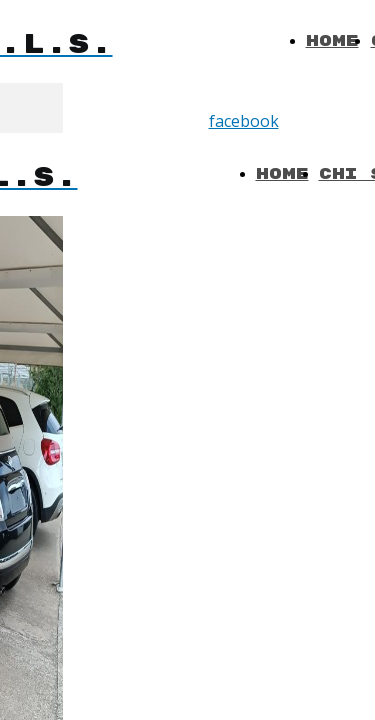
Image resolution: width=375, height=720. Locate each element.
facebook (244, 121)
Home (332, 41)
